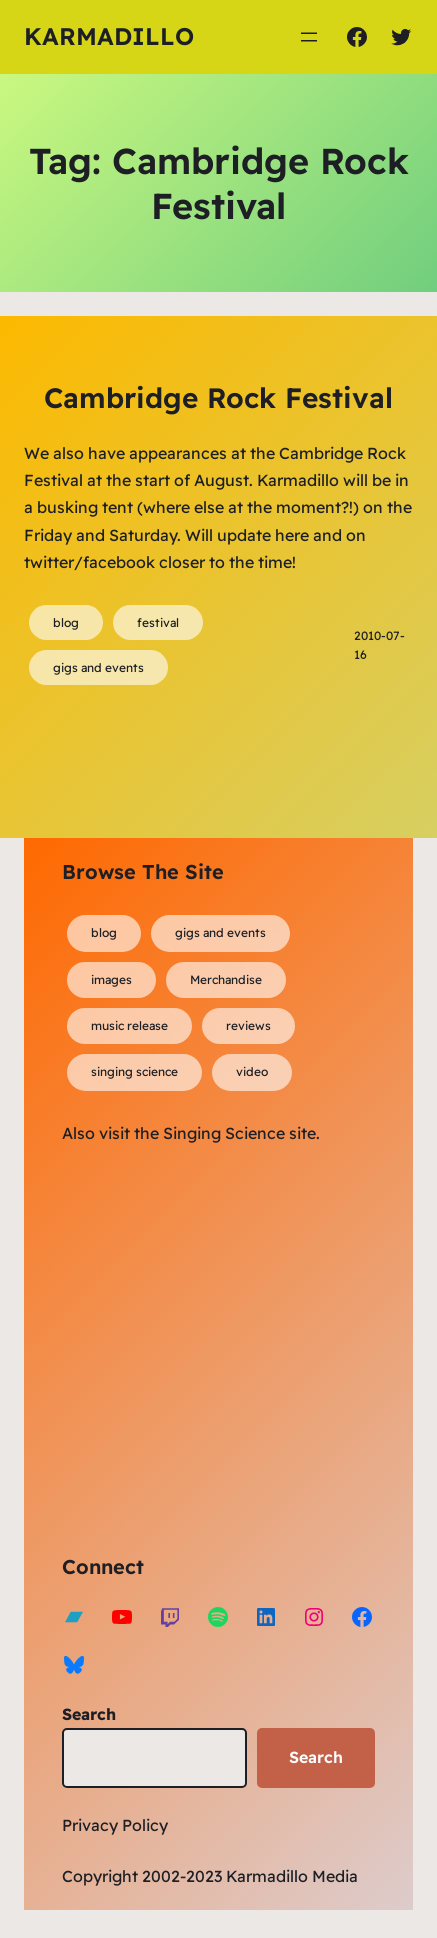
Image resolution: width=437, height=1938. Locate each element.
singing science (134, 1071)
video (252, 1071)
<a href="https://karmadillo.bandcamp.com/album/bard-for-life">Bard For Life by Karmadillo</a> (237, 1346)
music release (129, 1025)
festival (158, 622)
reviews (248, 1025)
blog (66, 622)
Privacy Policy (115, 1825)
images (111, 979)
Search (89, 1714)
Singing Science (224, 1133)
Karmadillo (109, 36)
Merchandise (226, 979)
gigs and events (98, 667)
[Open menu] (309, 37)
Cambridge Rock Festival (218, 397)
